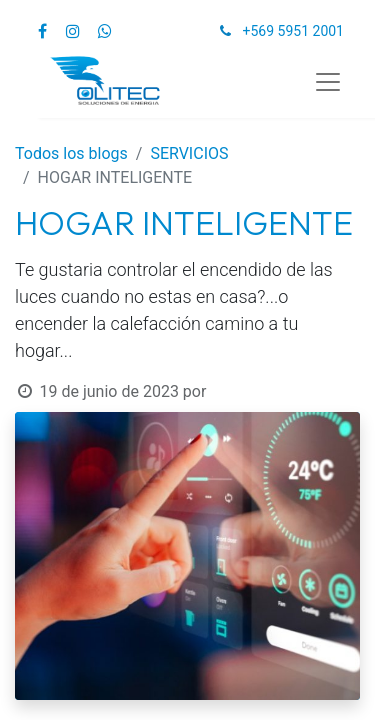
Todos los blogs (71, 153)
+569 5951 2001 (293, 31)
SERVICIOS (189, 153)
